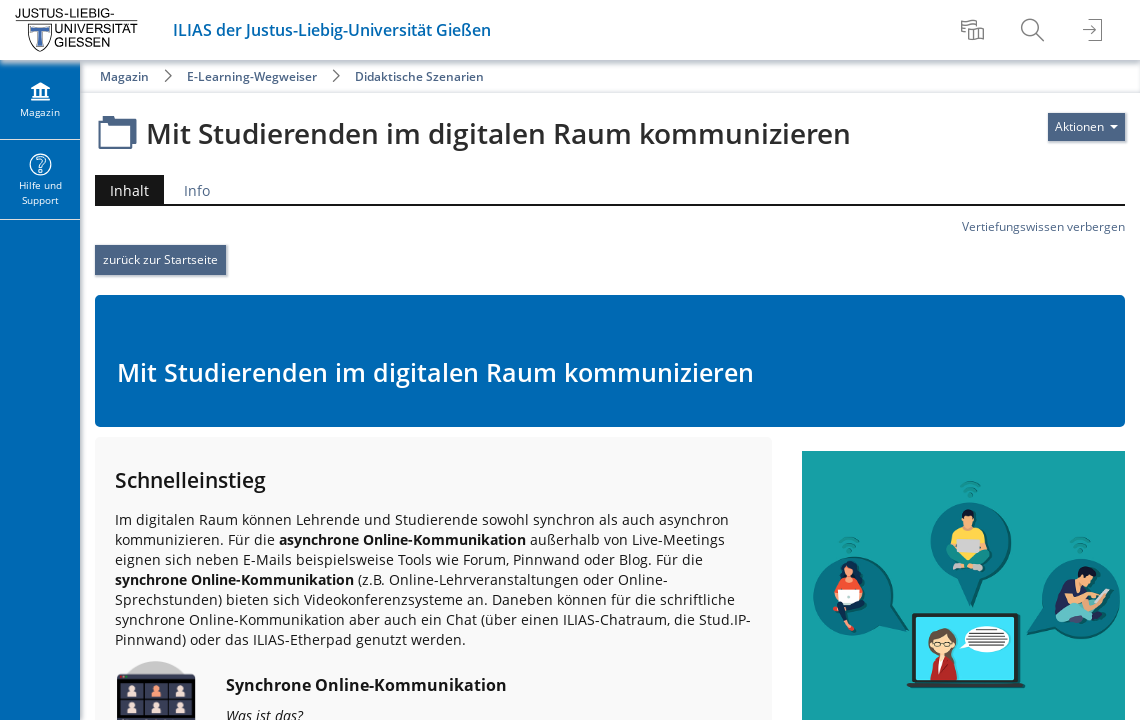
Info (197, 190)
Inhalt (129, 190)
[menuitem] (975, 30)
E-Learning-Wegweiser (252, 76)
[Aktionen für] (1086, 127)
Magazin (124, 76)
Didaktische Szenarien (419, 76)
